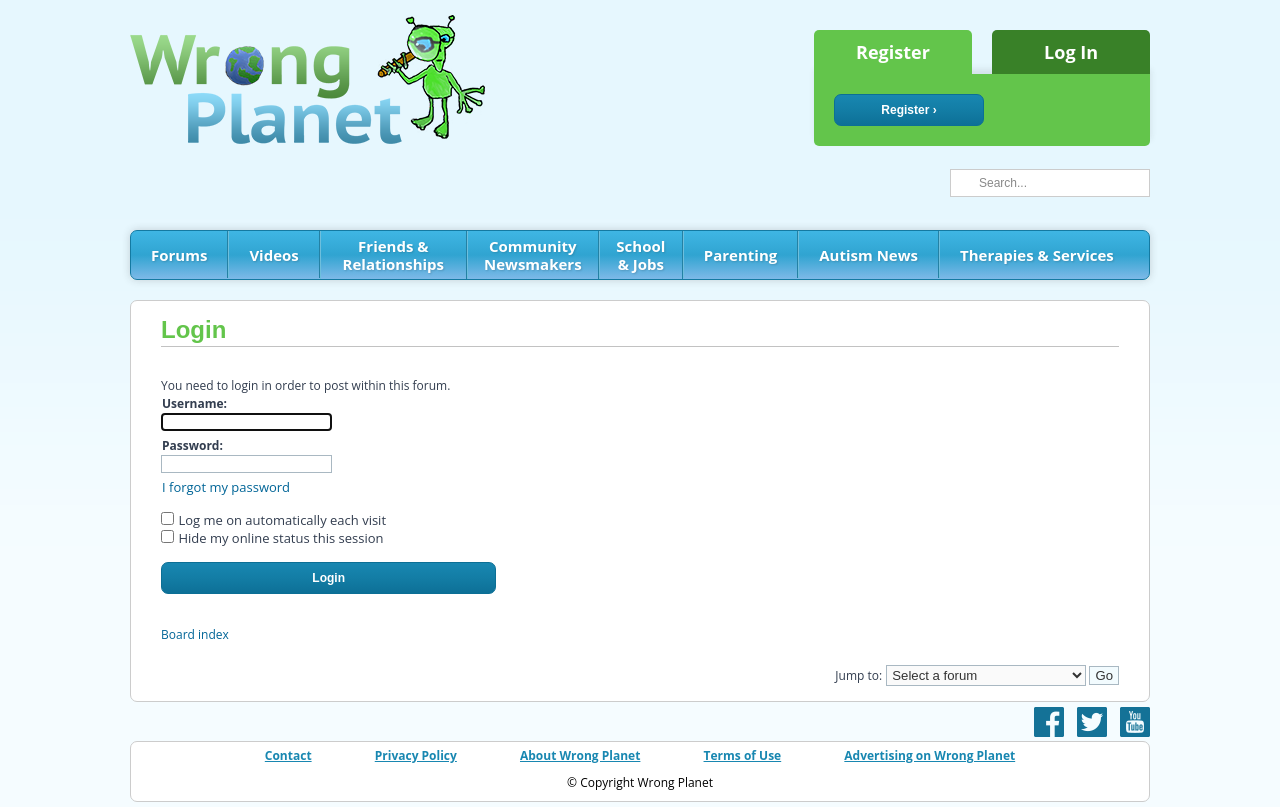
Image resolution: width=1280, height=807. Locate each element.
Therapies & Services (1037, 255)
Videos (273, 255)
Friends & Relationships (393, 255)
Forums (179, 255)
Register (893, 52)
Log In (1071, 52)
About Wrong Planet (580, 755)
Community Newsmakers (533, 255)
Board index (195, 634)
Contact (288, 755)
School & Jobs (640, 255)
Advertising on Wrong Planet (929, 755)
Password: (192, 445)
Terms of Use (743, 755)
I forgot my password (226, 487)
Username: (194, 403)
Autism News (868, 255)
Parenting (740, 255)
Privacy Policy (416, 755)
